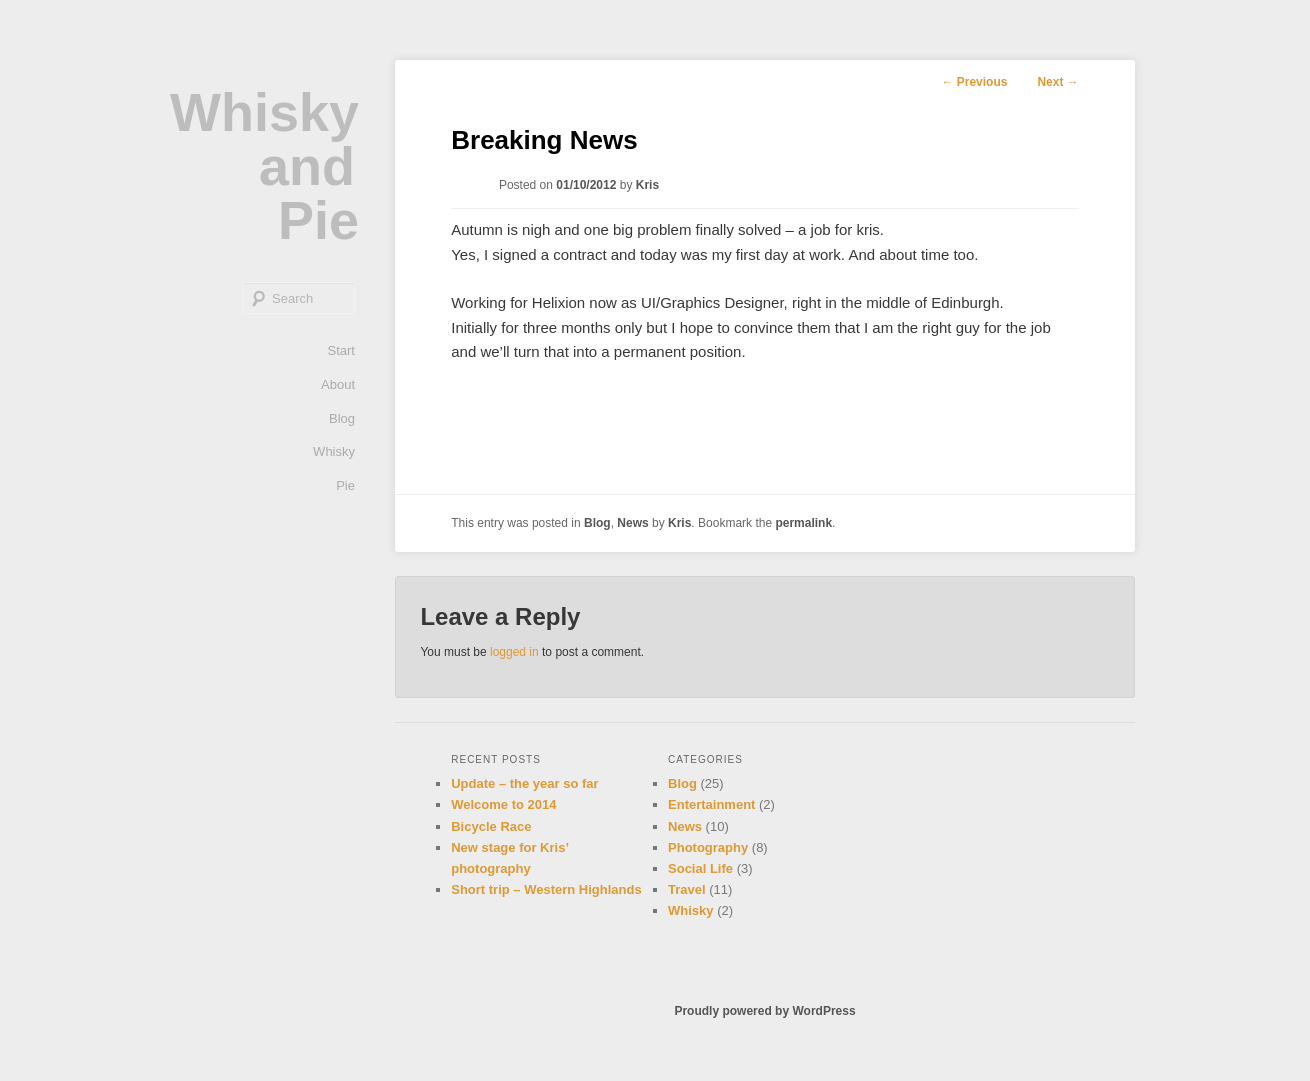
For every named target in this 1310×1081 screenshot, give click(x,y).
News (632, 523)
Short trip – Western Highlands (546, 889)
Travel (687, 889)
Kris (647, 185)
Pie (345, 485)
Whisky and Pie (264, 166)
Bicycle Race (491, 826)
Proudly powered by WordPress (764, 1011)
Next (1057, 82)
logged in (514, 652)
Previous (974, 82)
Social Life (700, 868)
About (338, 384)
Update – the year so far (524, 783)
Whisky (334, 451)
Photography (708, 847)
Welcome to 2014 (503, 804)
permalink (803, 523)
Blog (342, 418)
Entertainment (711, 804)
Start (341, 350)
